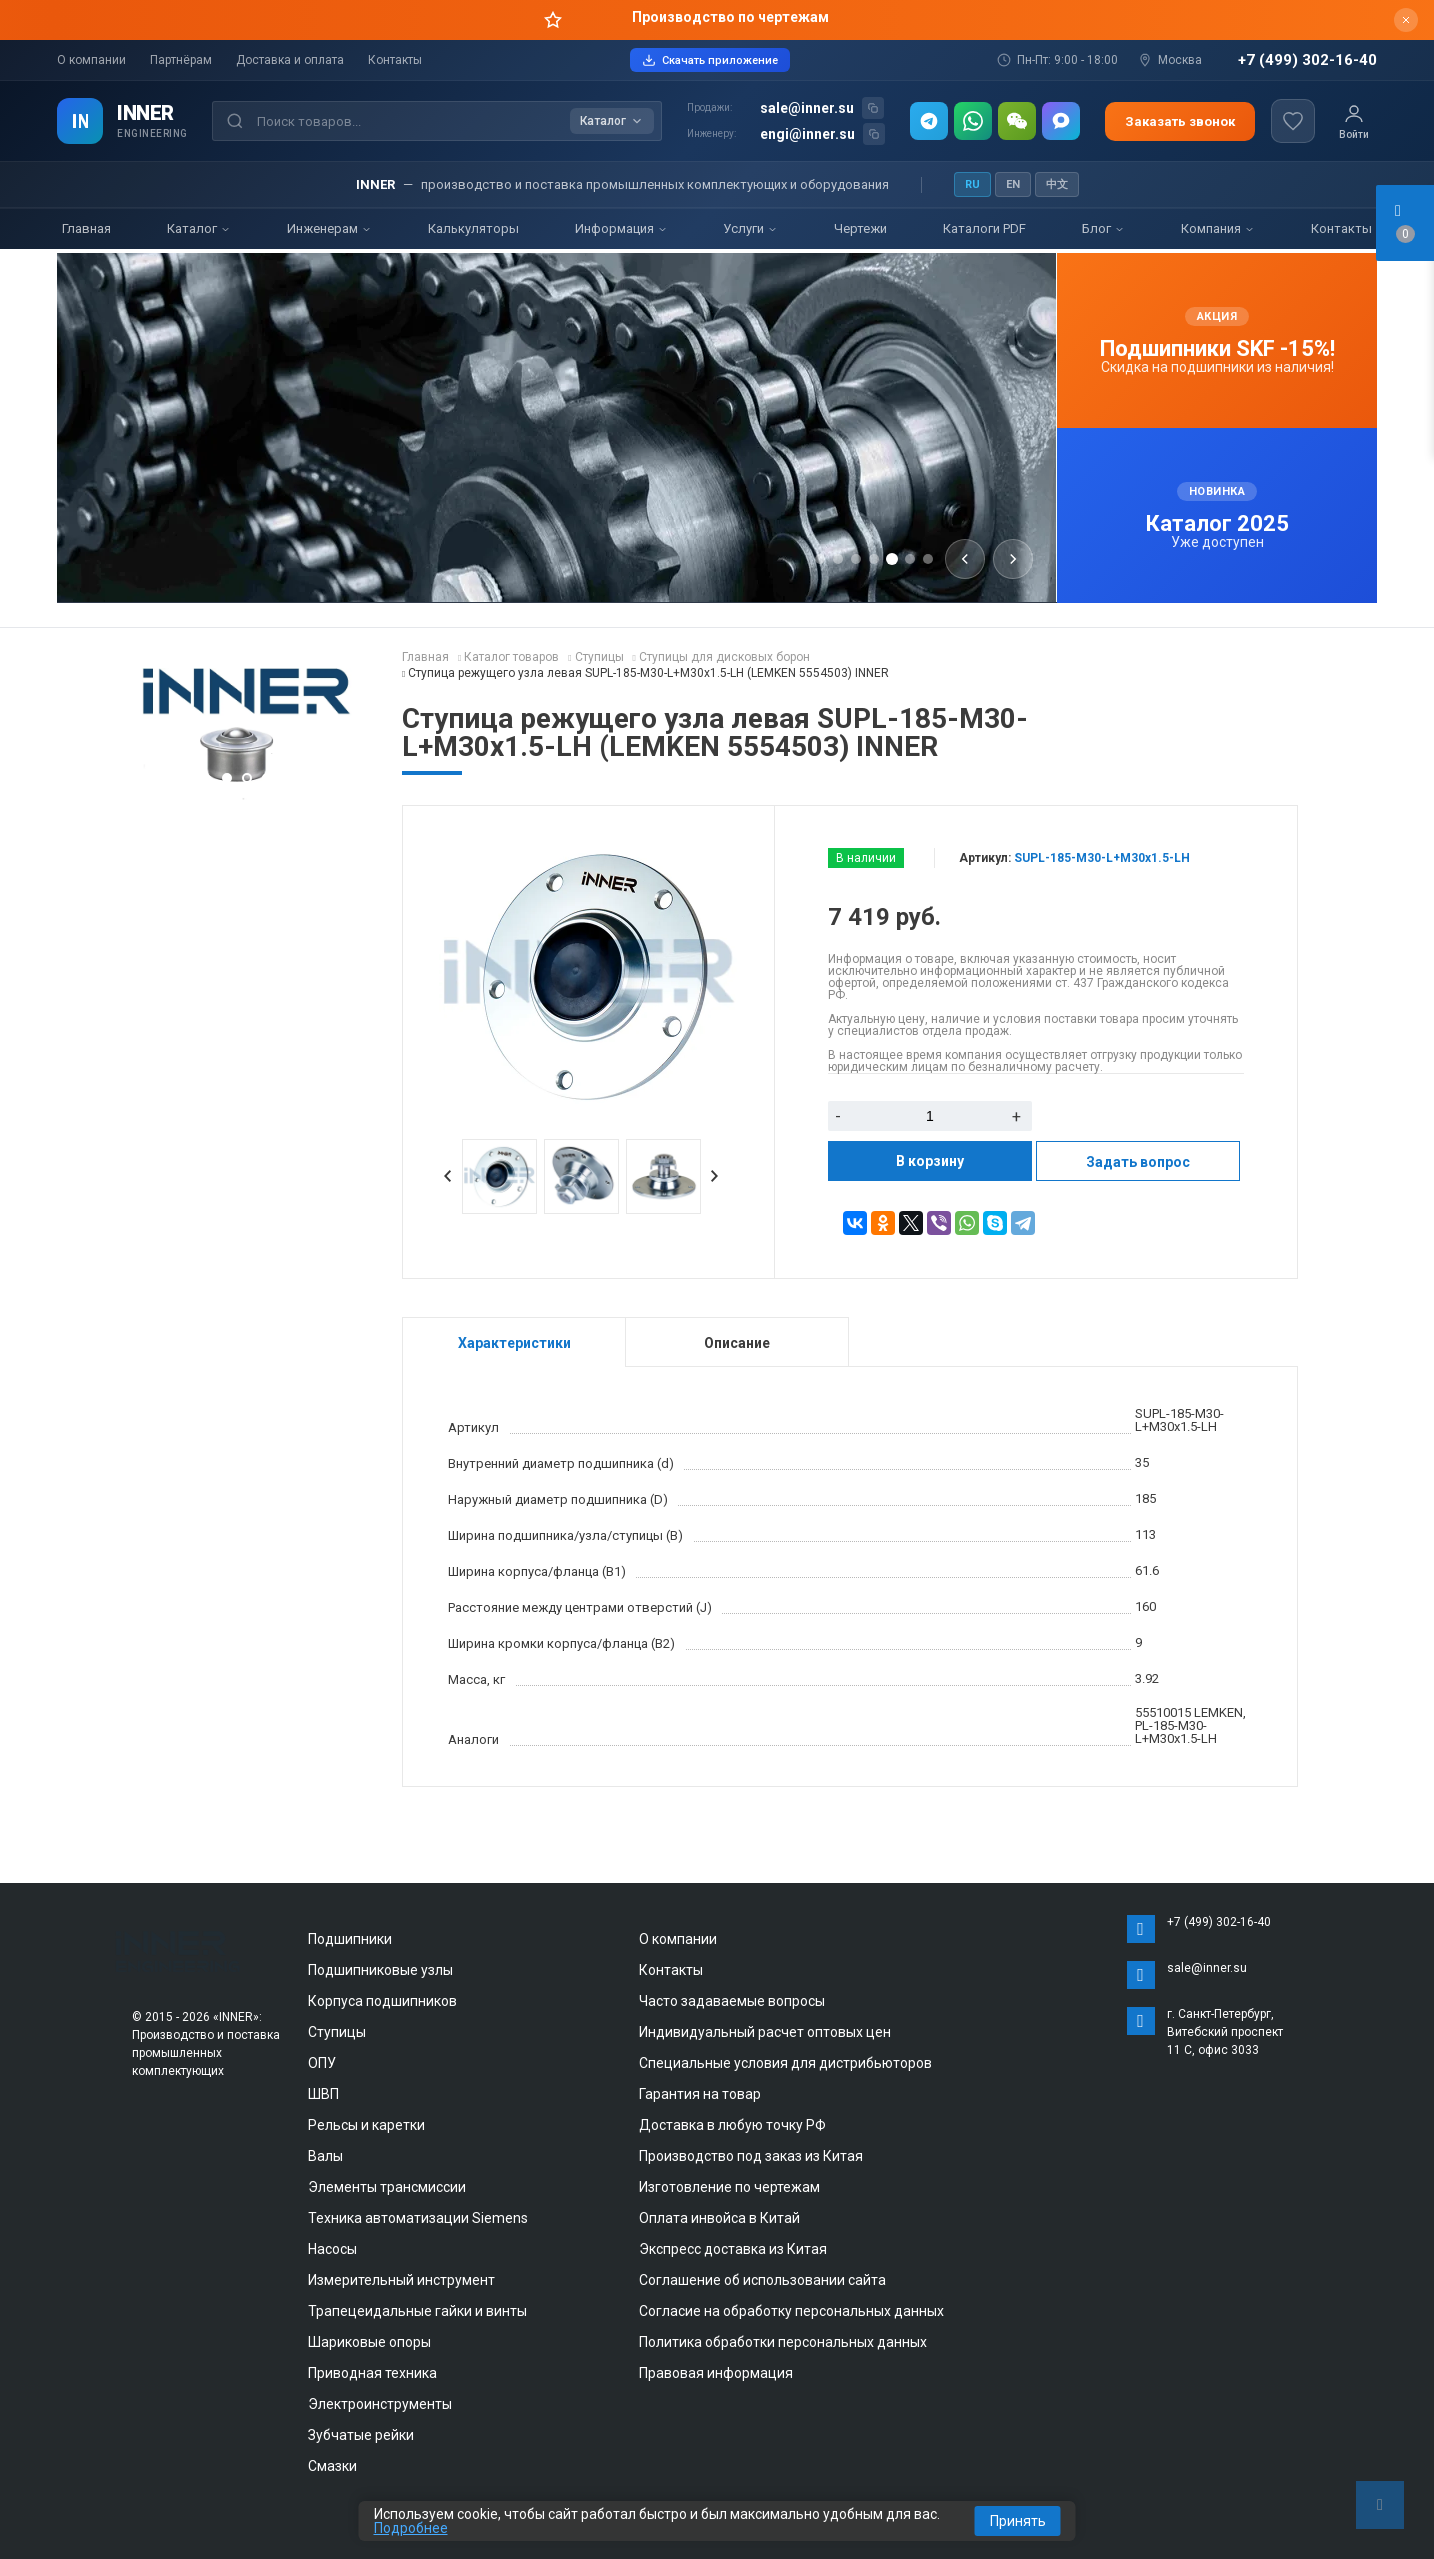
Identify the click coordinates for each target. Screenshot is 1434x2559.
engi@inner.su (807, 134)
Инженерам (329, 228)
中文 (1057, 184)
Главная (86, 228)
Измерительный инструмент (401, 2280)
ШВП (323, 2094)
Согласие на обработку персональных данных (791, 2311)
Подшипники (350, 1939)
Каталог (199, 228)
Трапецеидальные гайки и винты (417, 2311)
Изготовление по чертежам (729, 2187)
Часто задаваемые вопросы (732, 2001)
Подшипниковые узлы (380, 1970)
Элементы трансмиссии (387, 2187)
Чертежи (860, 228)
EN (1013, 184)
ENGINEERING (152, 133)
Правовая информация (716, 2373)
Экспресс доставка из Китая (733, 2249)
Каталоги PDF (984, 228)
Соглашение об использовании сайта (762, 2280)
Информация (621, 228)
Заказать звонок (1180, 121)
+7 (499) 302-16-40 (1307, 60)
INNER (145, 113)
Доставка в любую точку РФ (732, 2125)
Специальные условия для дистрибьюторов (785, 2063)
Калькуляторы (473, 228)
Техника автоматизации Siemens (418, 2218)
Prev (448, 1176)
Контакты (395, 60)
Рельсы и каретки (366, 2125)
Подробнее (411, 2528)
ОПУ (322, 2063)
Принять (1018, 2521)
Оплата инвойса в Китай (719, 2218)
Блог (1103, 228)
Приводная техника (372, 2373)
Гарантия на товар (700, 2094)
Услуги (750, 228)
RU (972, 184)
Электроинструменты (380, 2404)
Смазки (332, 2466)
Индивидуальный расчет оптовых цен (765, 2032)
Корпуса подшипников (382, 2001)
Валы (325, 2156)
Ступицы (337, 2032)
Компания (1218, 228)
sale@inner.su (807, 108)
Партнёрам (181, 60)
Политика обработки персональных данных (783, 2342)
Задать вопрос (1138, 1162)
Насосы (332, 2249)
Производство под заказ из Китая (751, 2156)
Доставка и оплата (290, 60)
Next (715, 1176)
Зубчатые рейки (361, 2435)
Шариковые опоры (369, 2342)
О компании (91, 60)
